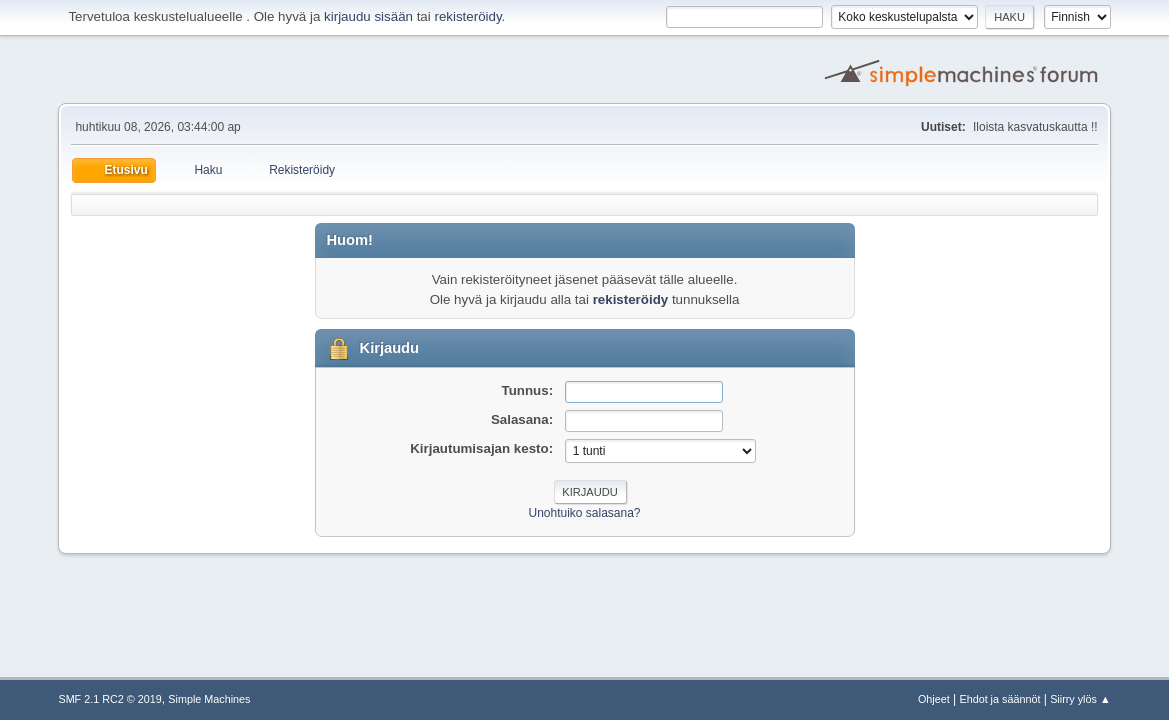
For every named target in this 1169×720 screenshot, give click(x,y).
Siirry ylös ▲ (1080, 699)
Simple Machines (209, 699)
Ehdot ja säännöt (999, 699)
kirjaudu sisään (368, 16)
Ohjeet (934, 699)
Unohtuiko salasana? (585, 513)
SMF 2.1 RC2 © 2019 (109, 699)
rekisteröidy (467, 16)
